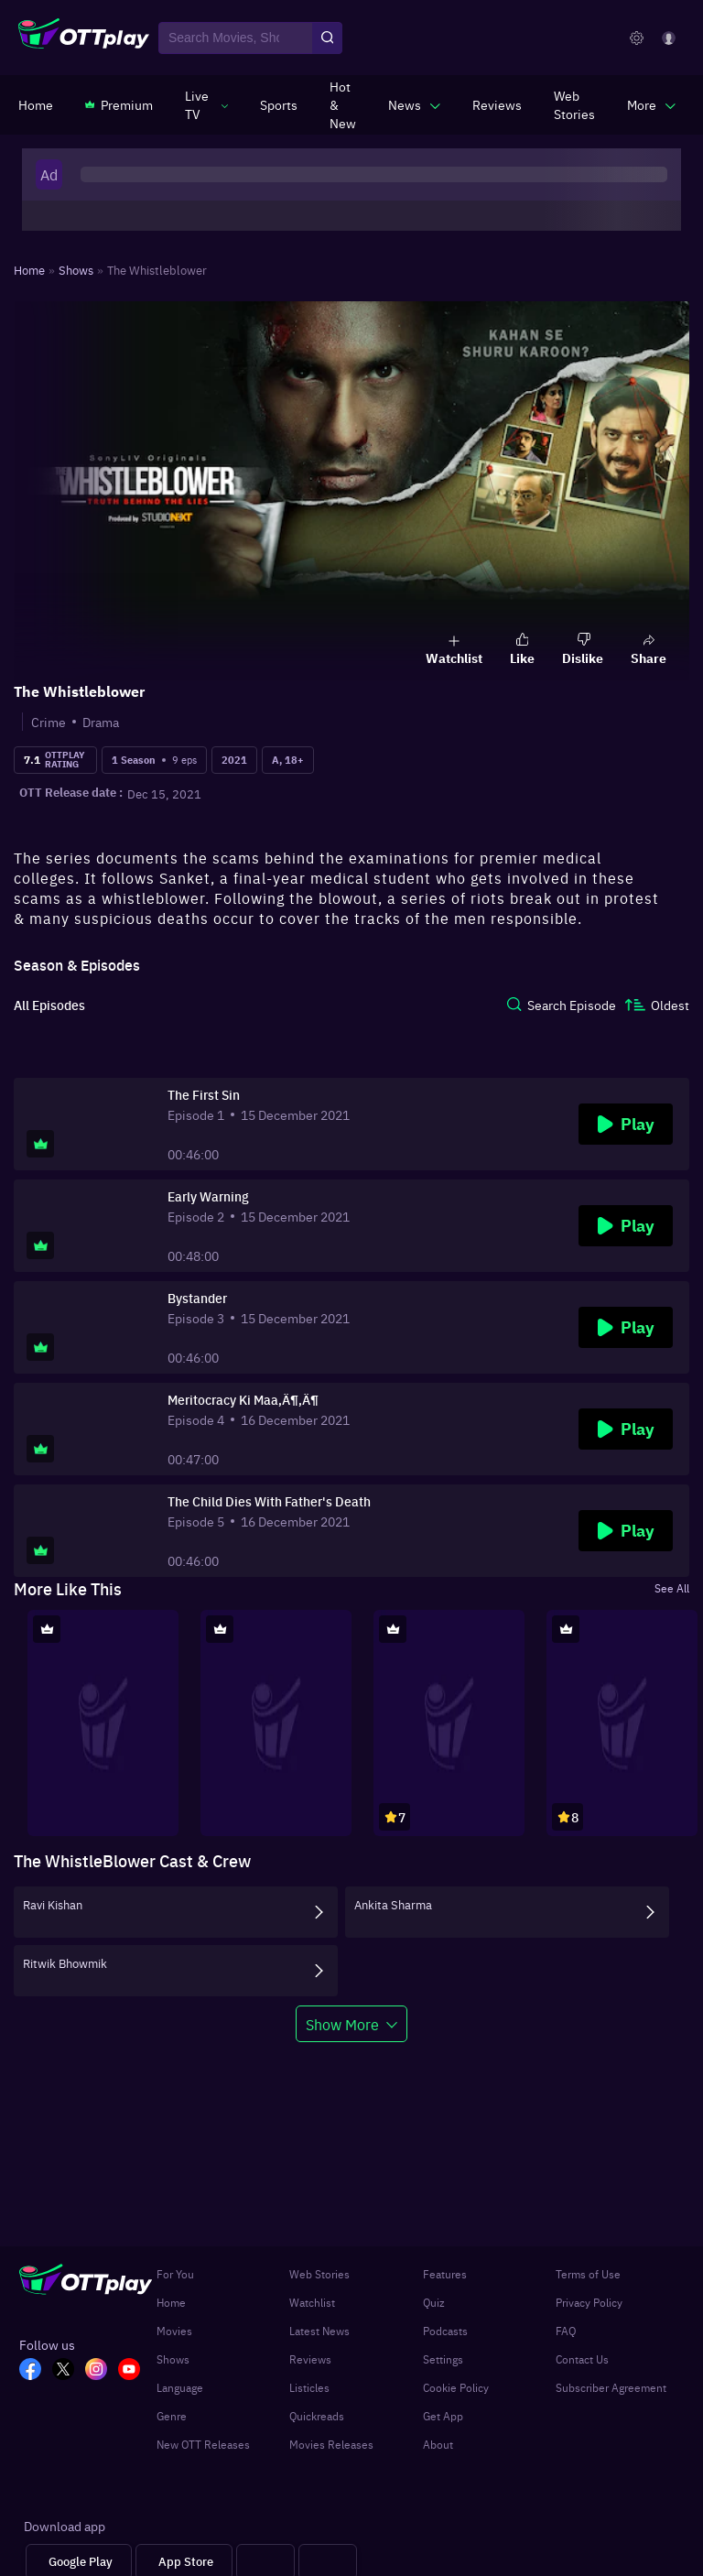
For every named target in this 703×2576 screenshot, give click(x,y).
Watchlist (312, 2302)
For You (175, 2273)
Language (180, 2387)
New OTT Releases (203, 2444)
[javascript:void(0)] (206, 104)
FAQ (566, 2330)
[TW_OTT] (68, 2371)
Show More (342, 2024)
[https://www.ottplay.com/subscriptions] (119, 104)
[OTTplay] (83, 38)
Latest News (319, 2330)
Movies (174, 2330)
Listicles (309, 2387)
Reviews (310, 2359)
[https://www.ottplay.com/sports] (278, 104)
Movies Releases (331, 2444)
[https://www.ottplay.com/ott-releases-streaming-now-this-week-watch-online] (343, 104)
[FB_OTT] (35, 2371)
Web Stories (319, 2273)
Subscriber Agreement (611, 2387)
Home (171, 2302)
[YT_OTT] (134, 2371)
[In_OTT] (101, 2371)
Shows (173, 2359)
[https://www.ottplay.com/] (35, 104)
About (438, 2444)
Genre (172, 2415)
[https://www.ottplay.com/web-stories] (574, 104)
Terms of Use (588, 2273)
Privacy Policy (589, 2302)
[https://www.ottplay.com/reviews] (497, 104)
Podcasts (445, 2330)
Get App (443, 2415)
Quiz (434, 2302)
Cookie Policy (456, 2387)
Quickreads (316, 2415)
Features (445, 2273)
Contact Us (582, 2359)
